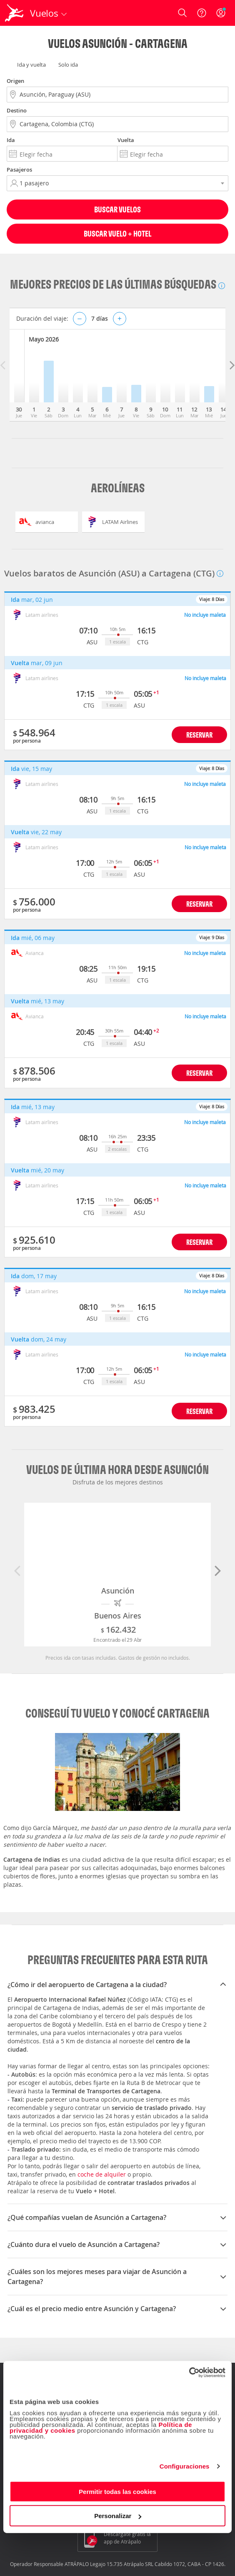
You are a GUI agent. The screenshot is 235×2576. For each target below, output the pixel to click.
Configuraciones (185, 2466)
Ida (11, 140)
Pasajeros (19, 169)
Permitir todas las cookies (117, 2491)
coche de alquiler (102, 2174)
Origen (15, 81)
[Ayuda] (202, 13)
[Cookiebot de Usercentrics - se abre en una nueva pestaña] (188, 2372)
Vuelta (126, 140)
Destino (17, 110)
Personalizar (117, 2515)
